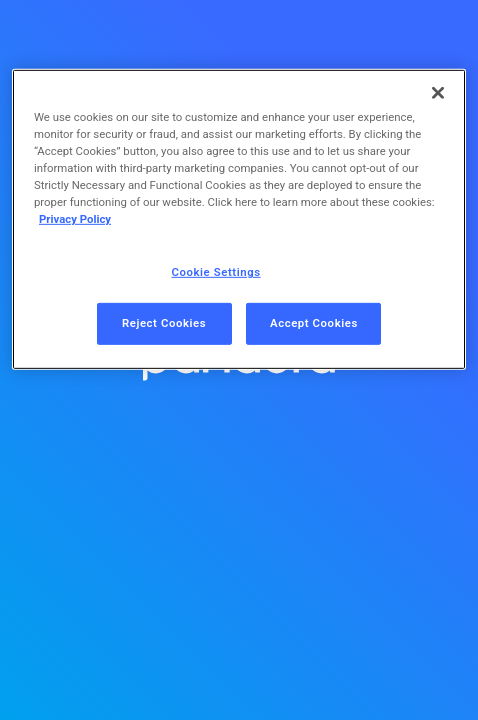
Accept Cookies (314, 323)
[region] (239, 219)
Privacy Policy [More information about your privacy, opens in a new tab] (75, 219)
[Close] (438, 93)
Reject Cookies (164, 323)
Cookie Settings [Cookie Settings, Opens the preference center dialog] (216, 272)
